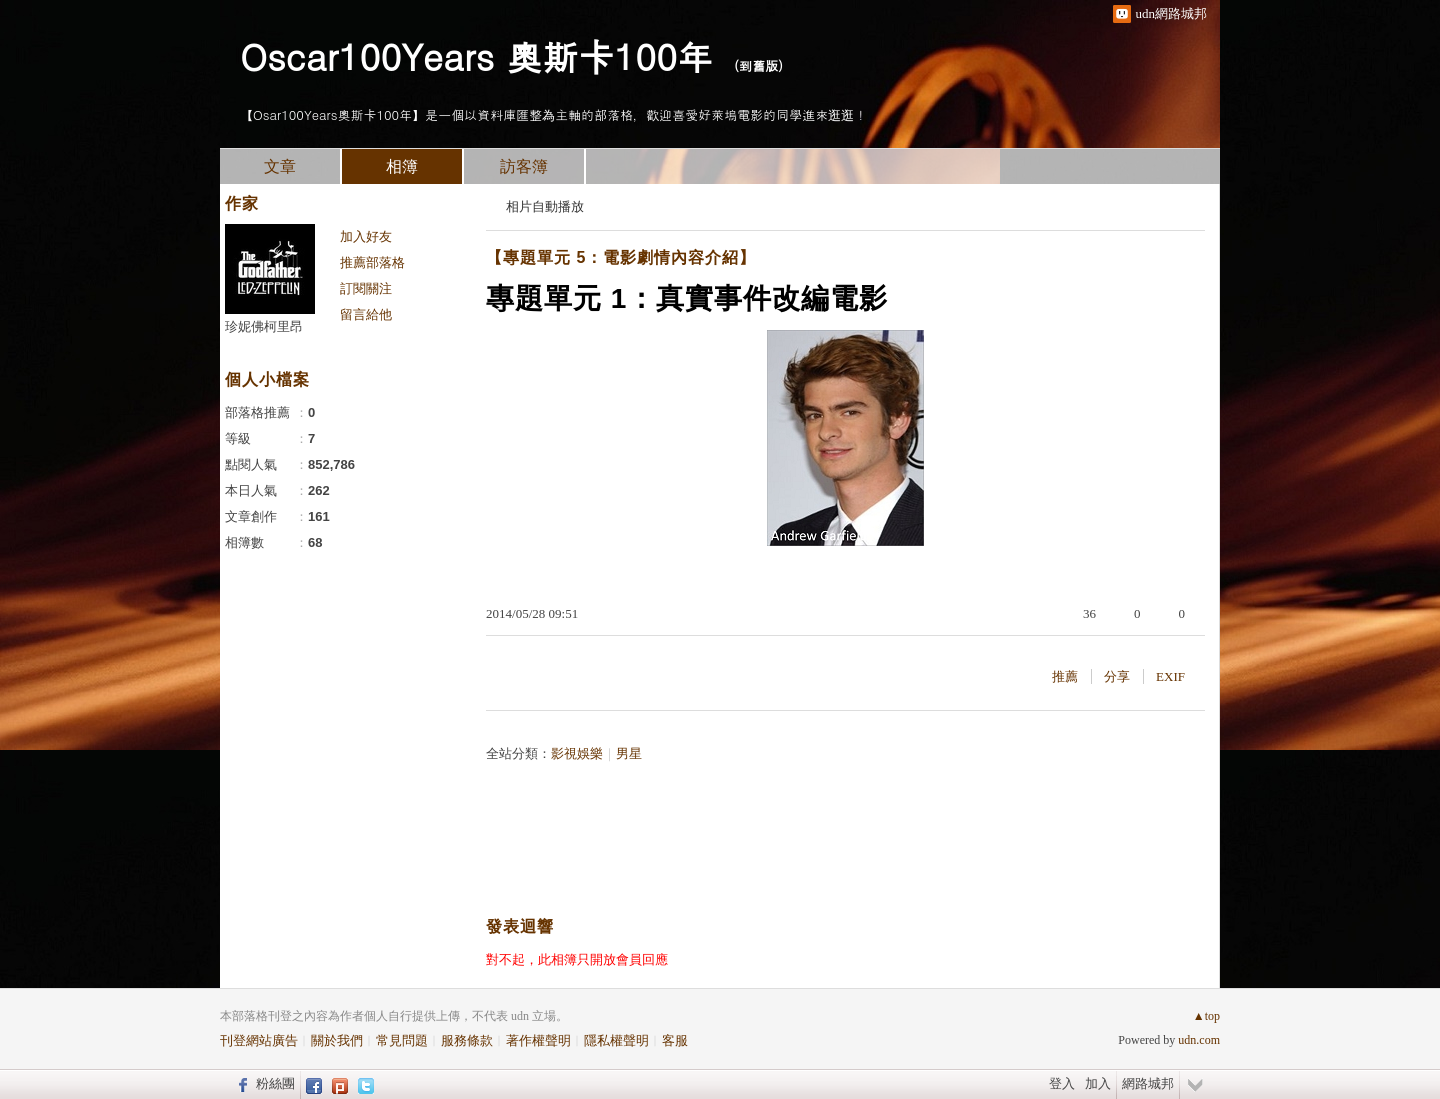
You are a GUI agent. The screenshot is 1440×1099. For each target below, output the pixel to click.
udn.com (1199, 1040)
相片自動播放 (545, 206)
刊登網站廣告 (259, 1040)
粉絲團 (275, 1083)
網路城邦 (1148, 1083)
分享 (1117, 676)
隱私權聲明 (616, 1040)
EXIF (1170, 676)
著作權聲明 (538, 1040)
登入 (1062, 1083)
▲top (1206, 1016)
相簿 (402, 166)
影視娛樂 (577, 753)
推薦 (1065, 676)
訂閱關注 (366, 288)
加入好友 (366, 236)
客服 (675, 1040)
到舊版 (758, 65)
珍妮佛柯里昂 (264, 326)
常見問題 (402, 1040)
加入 (1098, 1083)
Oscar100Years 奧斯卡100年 (476, 55)
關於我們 (337, 1040)
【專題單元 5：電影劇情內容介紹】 (621, 257)
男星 (629, 753)
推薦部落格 (372, 262)
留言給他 (366, 314)
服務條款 (467, 1040)
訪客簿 (524, 166)
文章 (280, 166)
